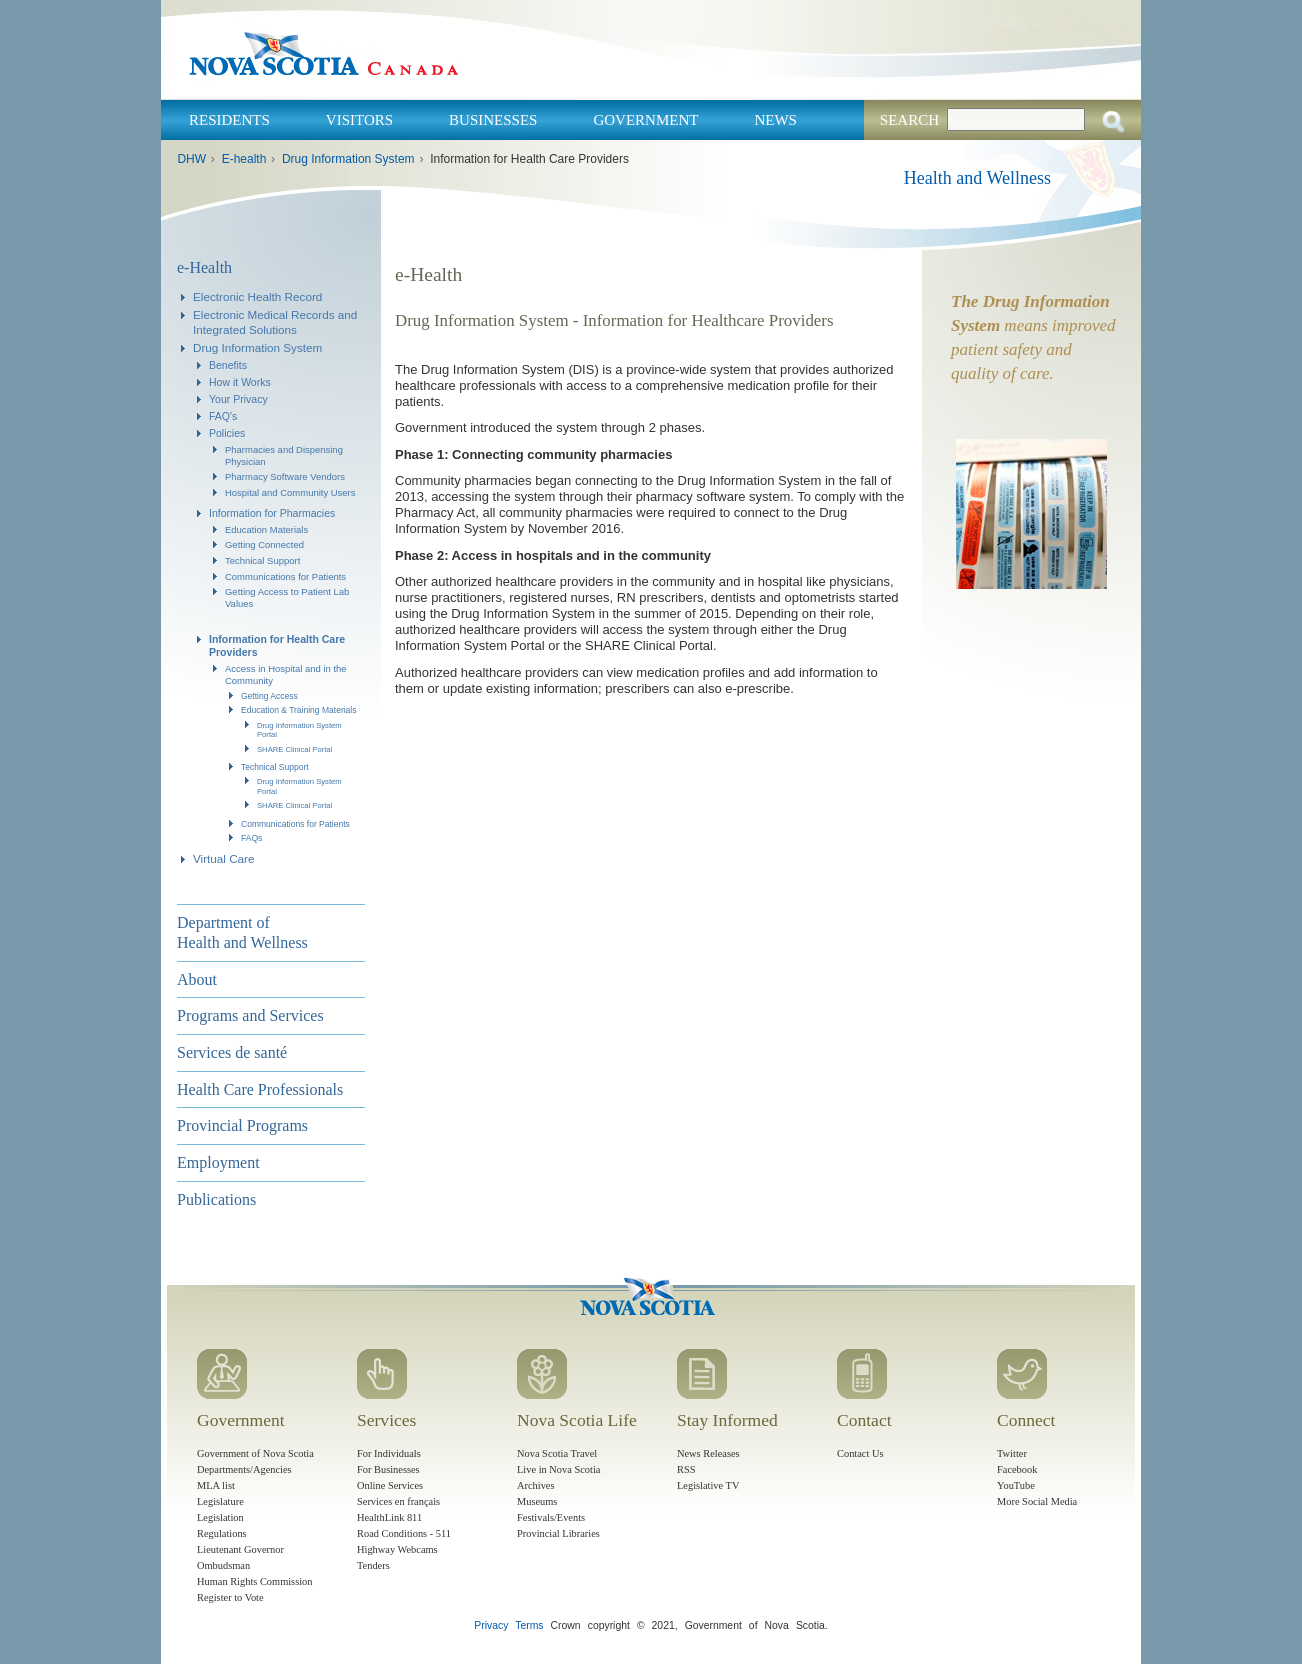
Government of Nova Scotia (255, 1453)
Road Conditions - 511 (404, 1533)
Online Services (390, 1485)
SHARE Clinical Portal (294, 749)
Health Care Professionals (260, 1089)
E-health (244, 159)
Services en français (398, 1501)
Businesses (493, 120)
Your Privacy (238, 399)
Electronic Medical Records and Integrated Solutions (275, 321)
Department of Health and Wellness (242, 932)
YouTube (1016, 1485)
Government (645, 120)
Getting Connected (264, 544)
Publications (216, 1199)
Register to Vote (230, 1597)
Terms (529, 1625)
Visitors (359, 120)
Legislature (220, 1501)
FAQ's (223, 416)
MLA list (216, 1485)
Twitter (1012, 1453)
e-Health (204, 267)
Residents (229, 120)
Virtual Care (224, 858)
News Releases (708, 1453)
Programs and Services (250, 1015)
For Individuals (389, 1453)
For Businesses (388, 1469)
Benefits (228, 365)
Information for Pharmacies (272, 513)
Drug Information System (348, 159)
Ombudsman (223, 1565)
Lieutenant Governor (240, 1549)
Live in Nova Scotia (558, 1469)
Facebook (1017, 1469)
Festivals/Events (551, 1517)
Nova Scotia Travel (557, 1453)
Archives (536, 1485)
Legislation (220, 1517)
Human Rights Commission (254, 1581)
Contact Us (860, 1453)
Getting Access (269, 696)
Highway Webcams (397, 1549)
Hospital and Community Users (290, 492)
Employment (218, 1162)
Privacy (491, 1625)
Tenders (373, 1565)
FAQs (251, 838)
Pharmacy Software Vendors (285, 476)
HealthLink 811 (389, 1517)
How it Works (240, 382)
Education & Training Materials (299, 710)
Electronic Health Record (257, 296)
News (775, 120)
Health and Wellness (977, 178)
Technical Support (262, 560)
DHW (191, 159)
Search (909, 120)
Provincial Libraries (558, 1533)
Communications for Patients (285, 576)
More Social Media (1037, 1501)
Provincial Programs (242, 1125)
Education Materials (266, 529)
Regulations (222, 1533)
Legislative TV (708, 1485)
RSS (686, 1469)
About (197, 979)
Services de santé (232, 1052)
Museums (537, 1501)
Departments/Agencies (244, 1469)
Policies (227, 433)
